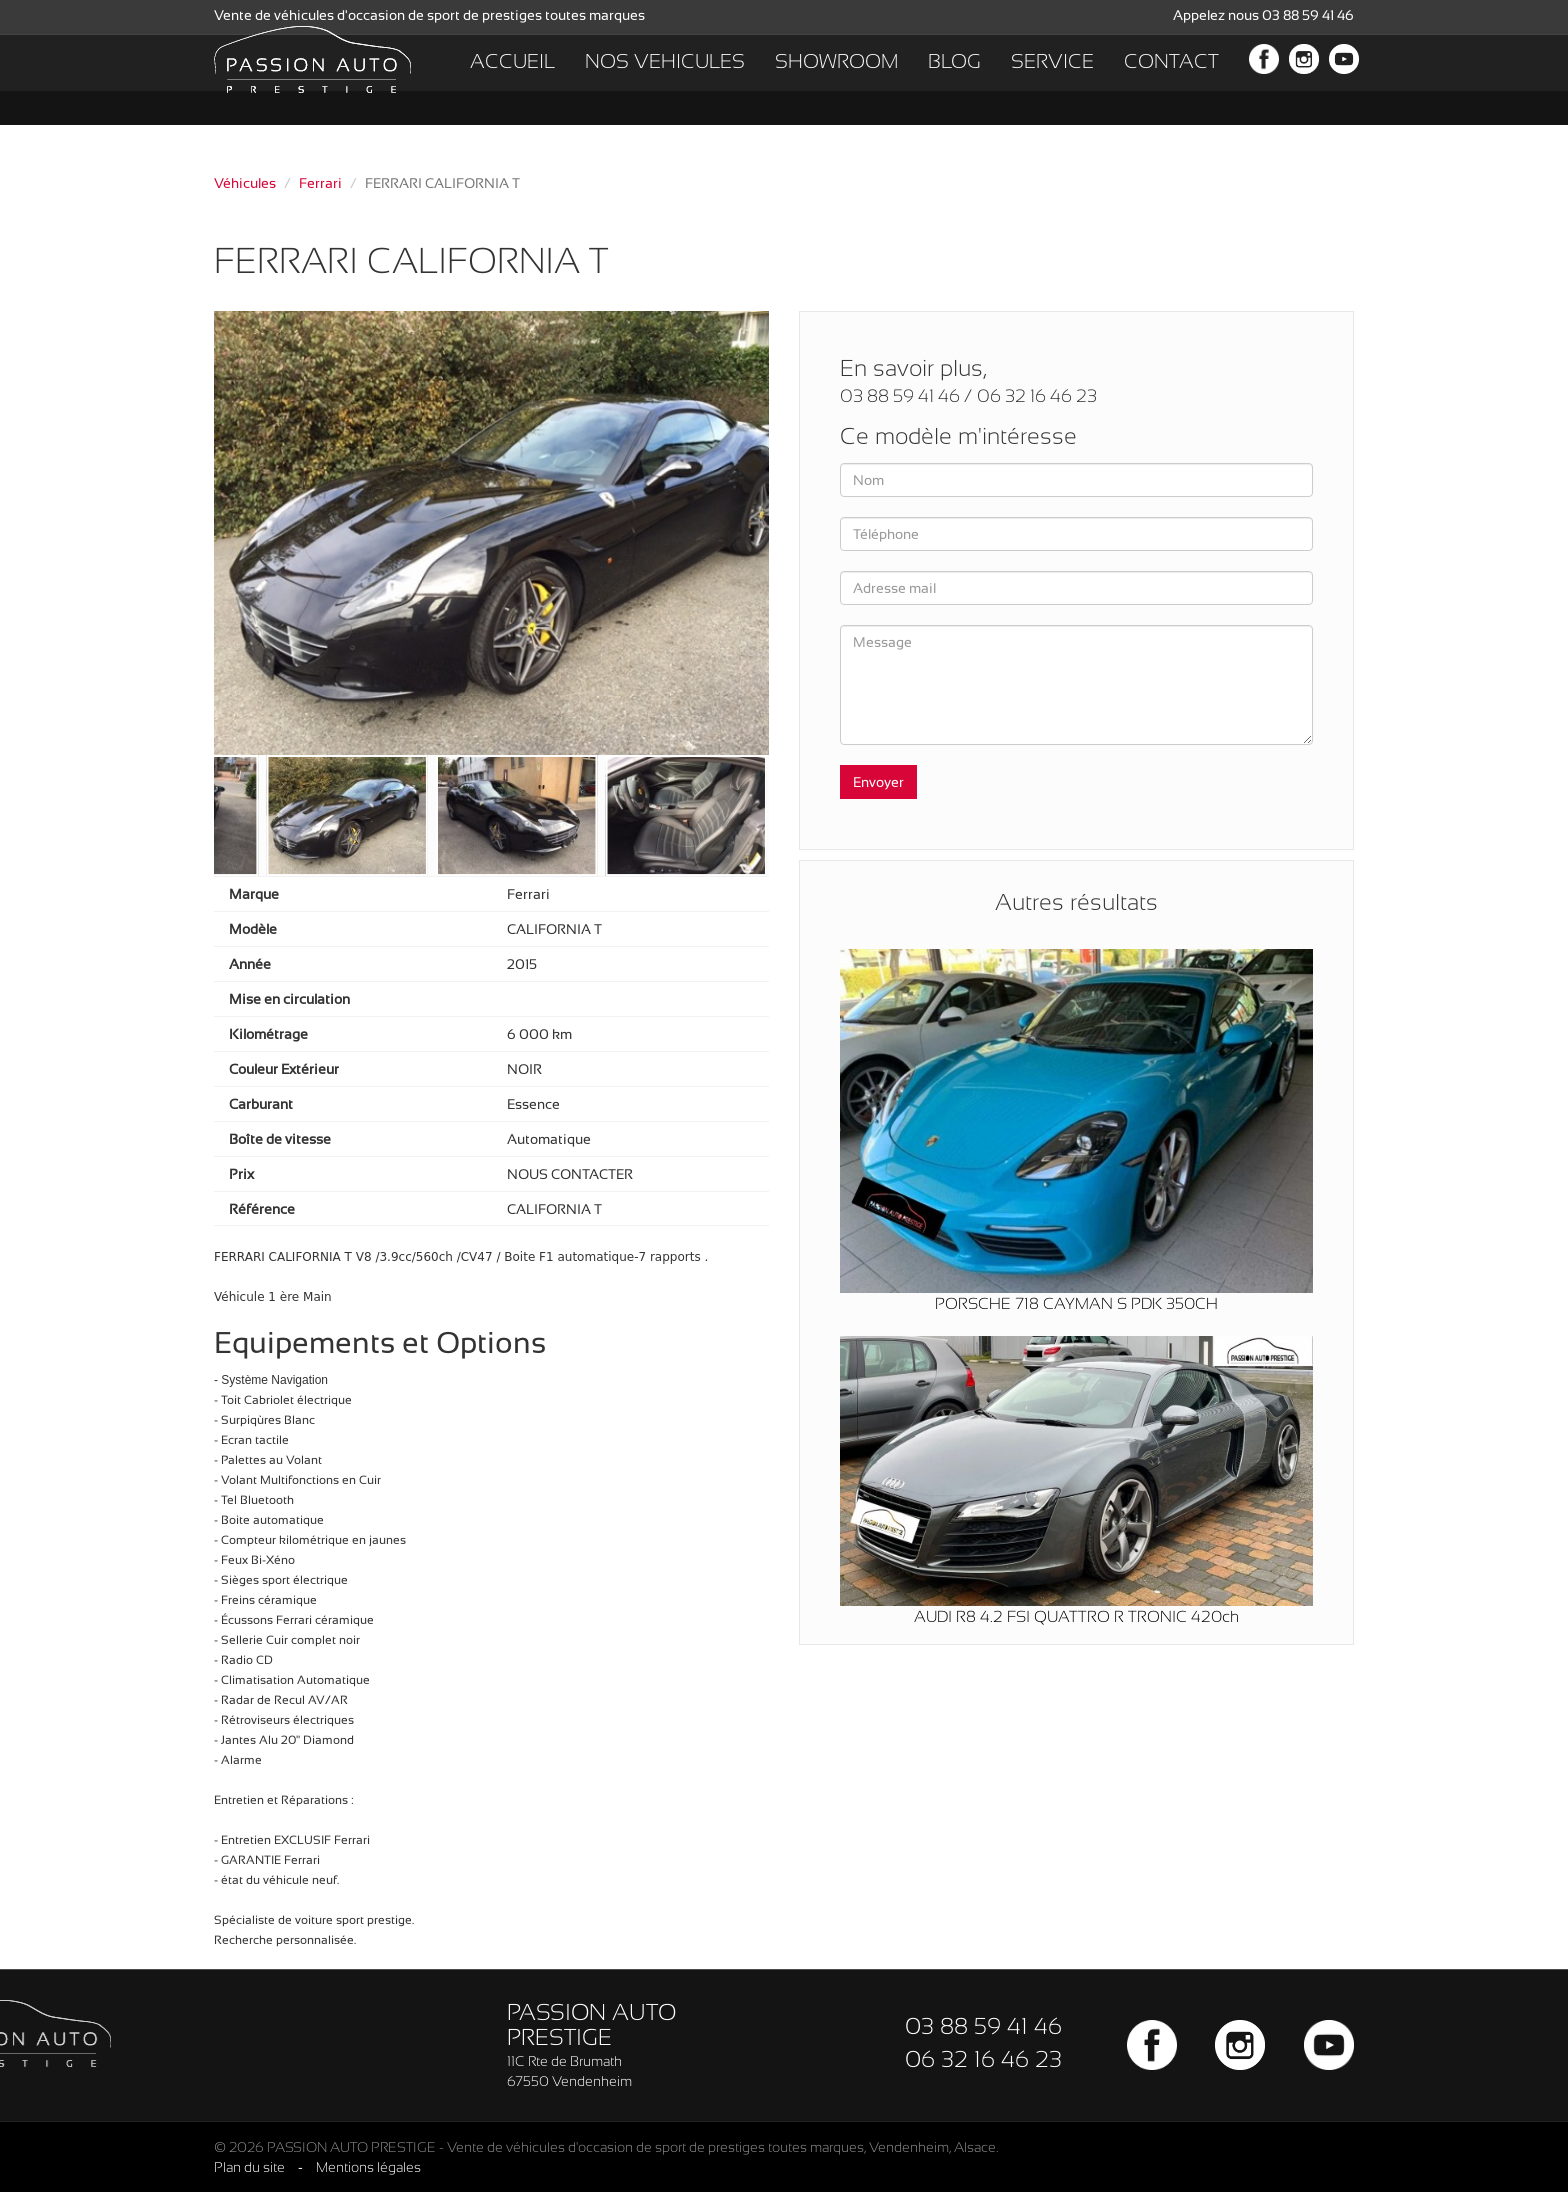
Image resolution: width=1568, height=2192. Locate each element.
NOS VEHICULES (665, 80)
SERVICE (1052, 80)
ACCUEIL (512, 80)
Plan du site (249, 2167)
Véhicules (245, 183)
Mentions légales (368, 2167)
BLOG (954, 80)
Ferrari (320, 183)
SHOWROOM (836, 80)
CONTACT (1171, 80)
